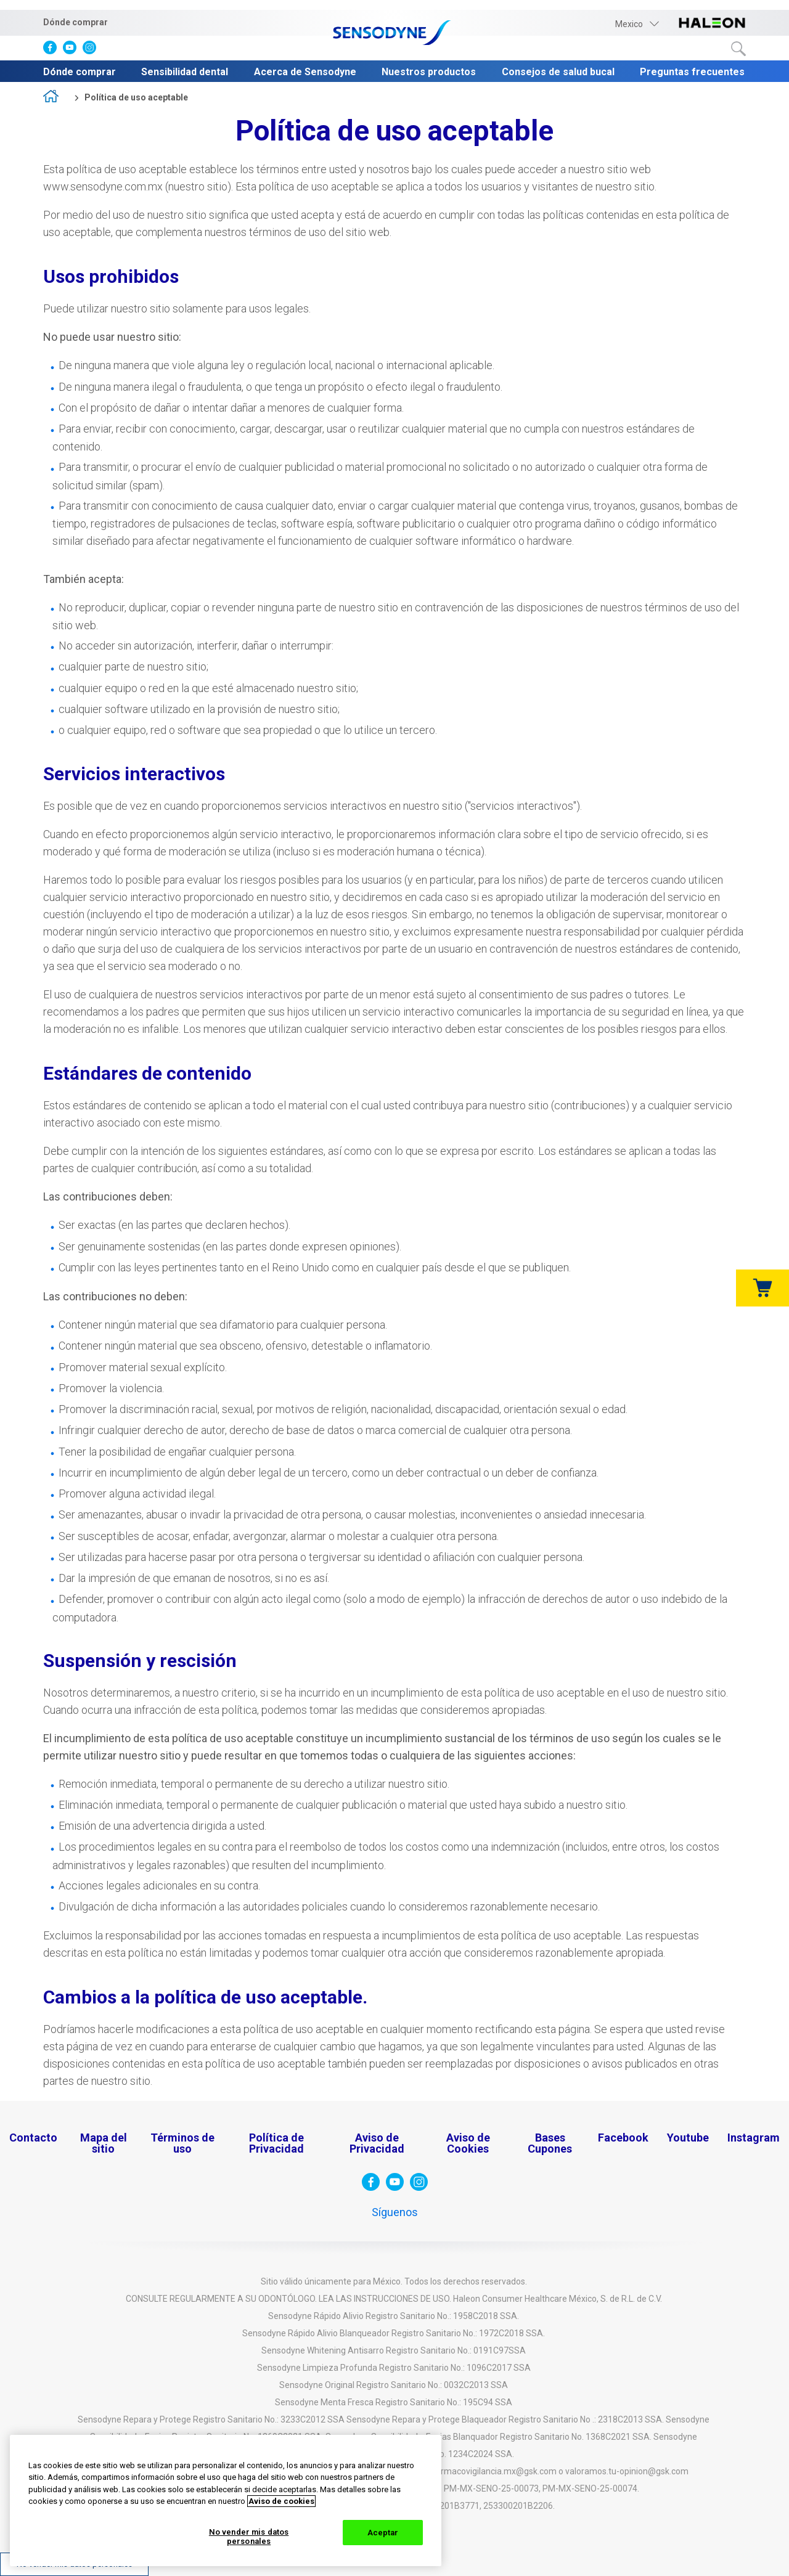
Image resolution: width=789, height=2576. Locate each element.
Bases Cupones (550, 2143)
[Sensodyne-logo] (394, 33)
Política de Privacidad (276, 2143)
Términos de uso (182, 2143)
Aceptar (383, 2532)
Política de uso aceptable (136, 97)
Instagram (753, 2137)
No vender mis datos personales (248, 2536)
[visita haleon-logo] (712, 24)
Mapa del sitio (103, 2143)
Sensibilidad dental (184, 72)
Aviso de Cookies (468, 2143)
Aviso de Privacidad (377, 2143)
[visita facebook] (53, 50)
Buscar (738, 48)
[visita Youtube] (73, 50)
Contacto (33, 2137)
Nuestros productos (429, 72)
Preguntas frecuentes (692, 72)
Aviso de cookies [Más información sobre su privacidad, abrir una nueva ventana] (281, 2501)
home (55, 98)
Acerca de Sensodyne (305, 72)
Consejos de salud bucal (558, 72)
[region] (225, 2500)
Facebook (623, 2137)
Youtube (688, 2137)
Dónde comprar (75, 22)
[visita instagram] (92, 50)
